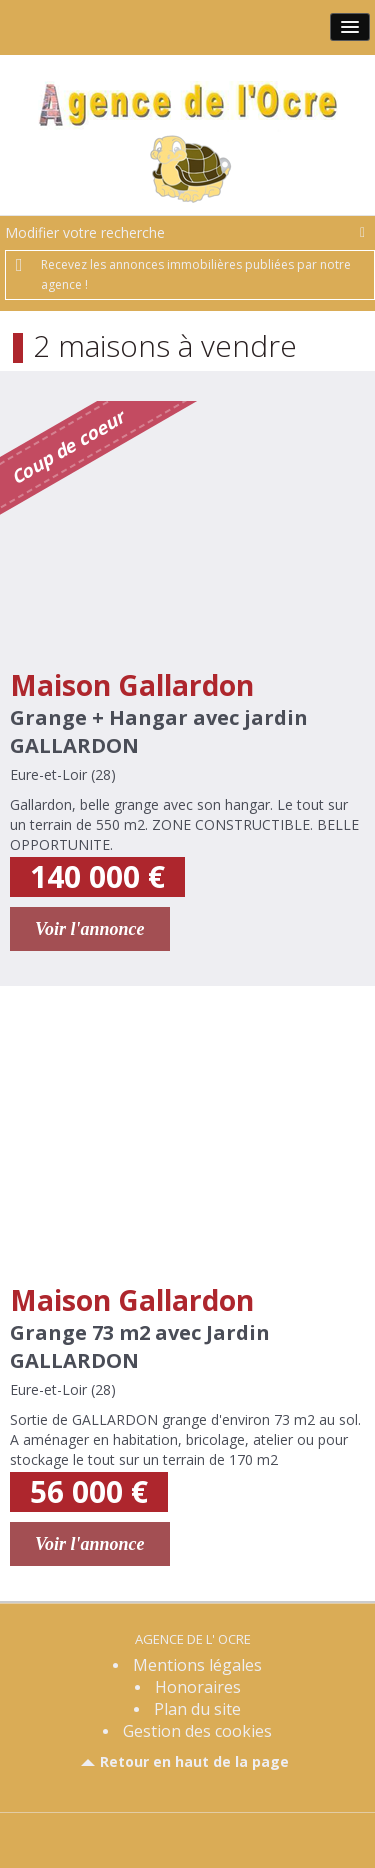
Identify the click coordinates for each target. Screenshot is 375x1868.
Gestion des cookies (197, 1731)
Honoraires (198, 1687)
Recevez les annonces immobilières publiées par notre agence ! (196, 274)
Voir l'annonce (90, 929)
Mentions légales (197, 1665)
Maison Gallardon (132, 685)
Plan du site (197, 1709)
